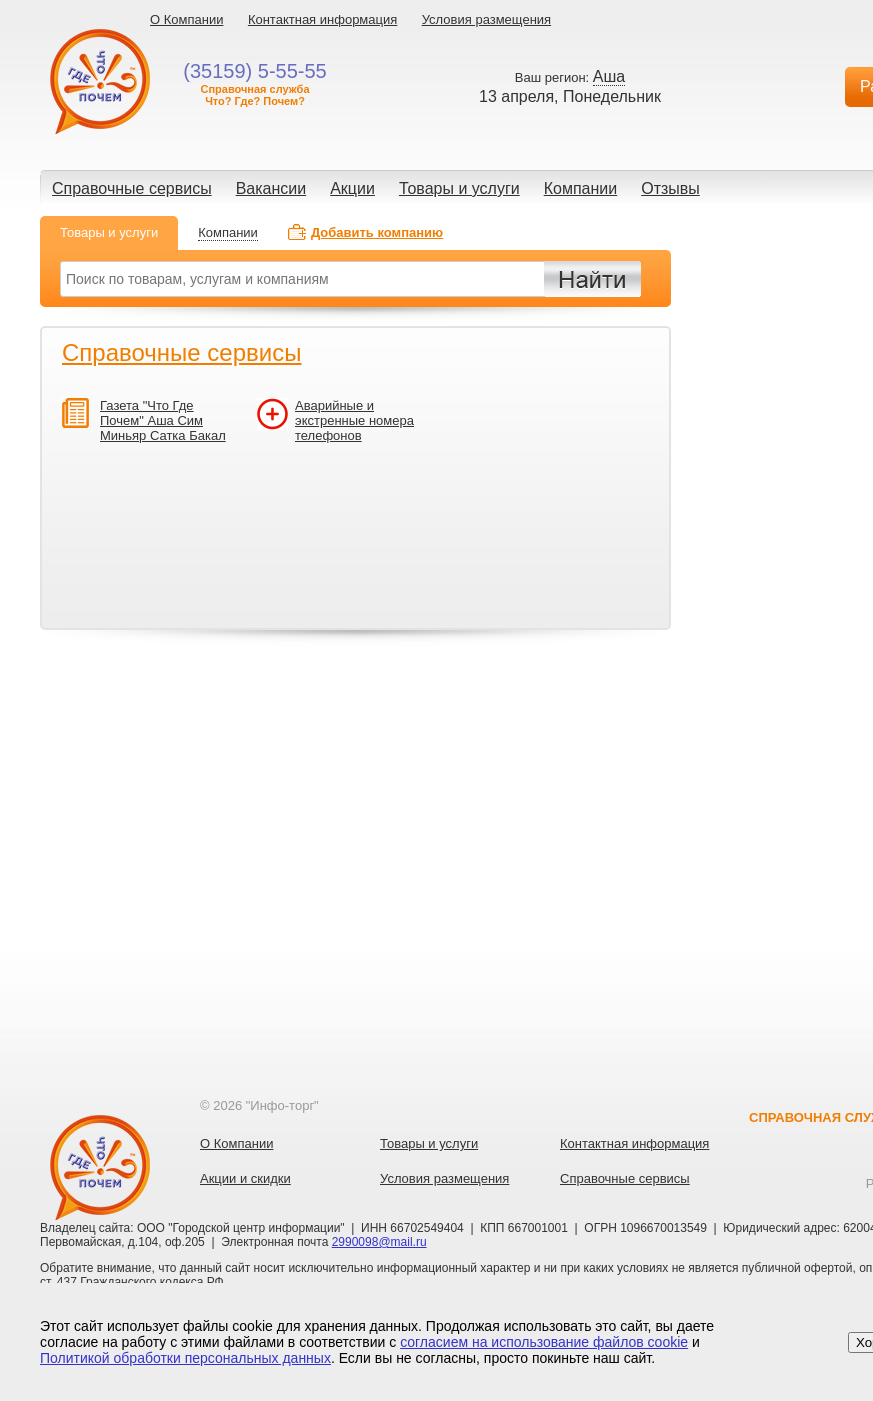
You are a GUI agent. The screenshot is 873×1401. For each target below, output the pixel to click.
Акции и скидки (245, 1178)
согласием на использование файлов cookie (544, 1342)
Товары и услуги (459, 188)
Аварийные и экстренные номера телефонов (354, 420)
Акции (352, 188)
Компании (581, 188)
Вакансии (271, 188)
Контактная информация (322, 19)
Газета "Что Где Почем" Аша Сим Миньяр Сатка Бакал (163, 420)
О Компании (186, 19)
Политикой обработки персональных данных (185, 1358)
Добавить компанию (377, 232)
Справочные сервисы (132, 188)
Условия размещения (486, 19)
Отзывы (670, 188)
